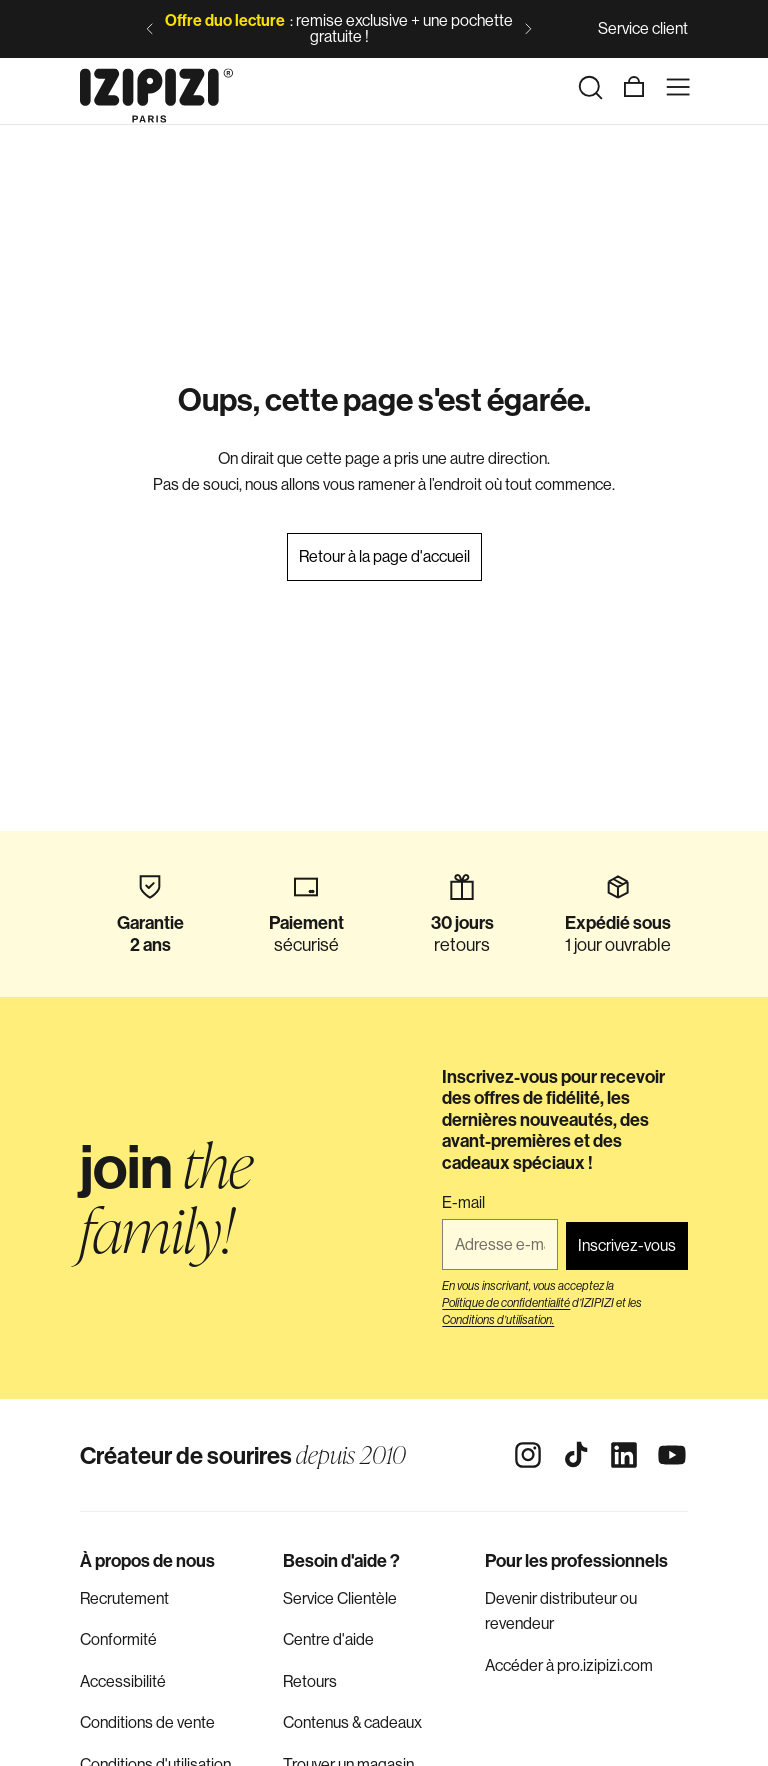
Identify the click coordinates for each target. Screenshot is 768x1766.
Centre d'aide (328, 1639)
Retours (310, 1681)
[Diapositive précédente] (150, 29)
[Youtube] (672, 1455)
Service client (643, 28)
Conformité (118, 1639)
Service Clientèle (340, 1598)
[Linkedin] (624, 1455)
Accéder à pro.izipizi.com (569, 1665)
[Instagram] (528, 1455)
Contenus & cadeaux (352, 1722)
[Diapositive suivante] (528, 29)
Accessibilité (123, 1681)
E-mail (463, 1203)
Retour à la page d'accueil (384, 556)
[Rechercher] (590, 87)
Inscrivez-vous (627, 1245)
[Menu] (678, 87)
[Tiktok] (576, 1455)
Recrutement (124, 1598)
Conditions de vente (147, 1722)
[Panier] (634, 87)
